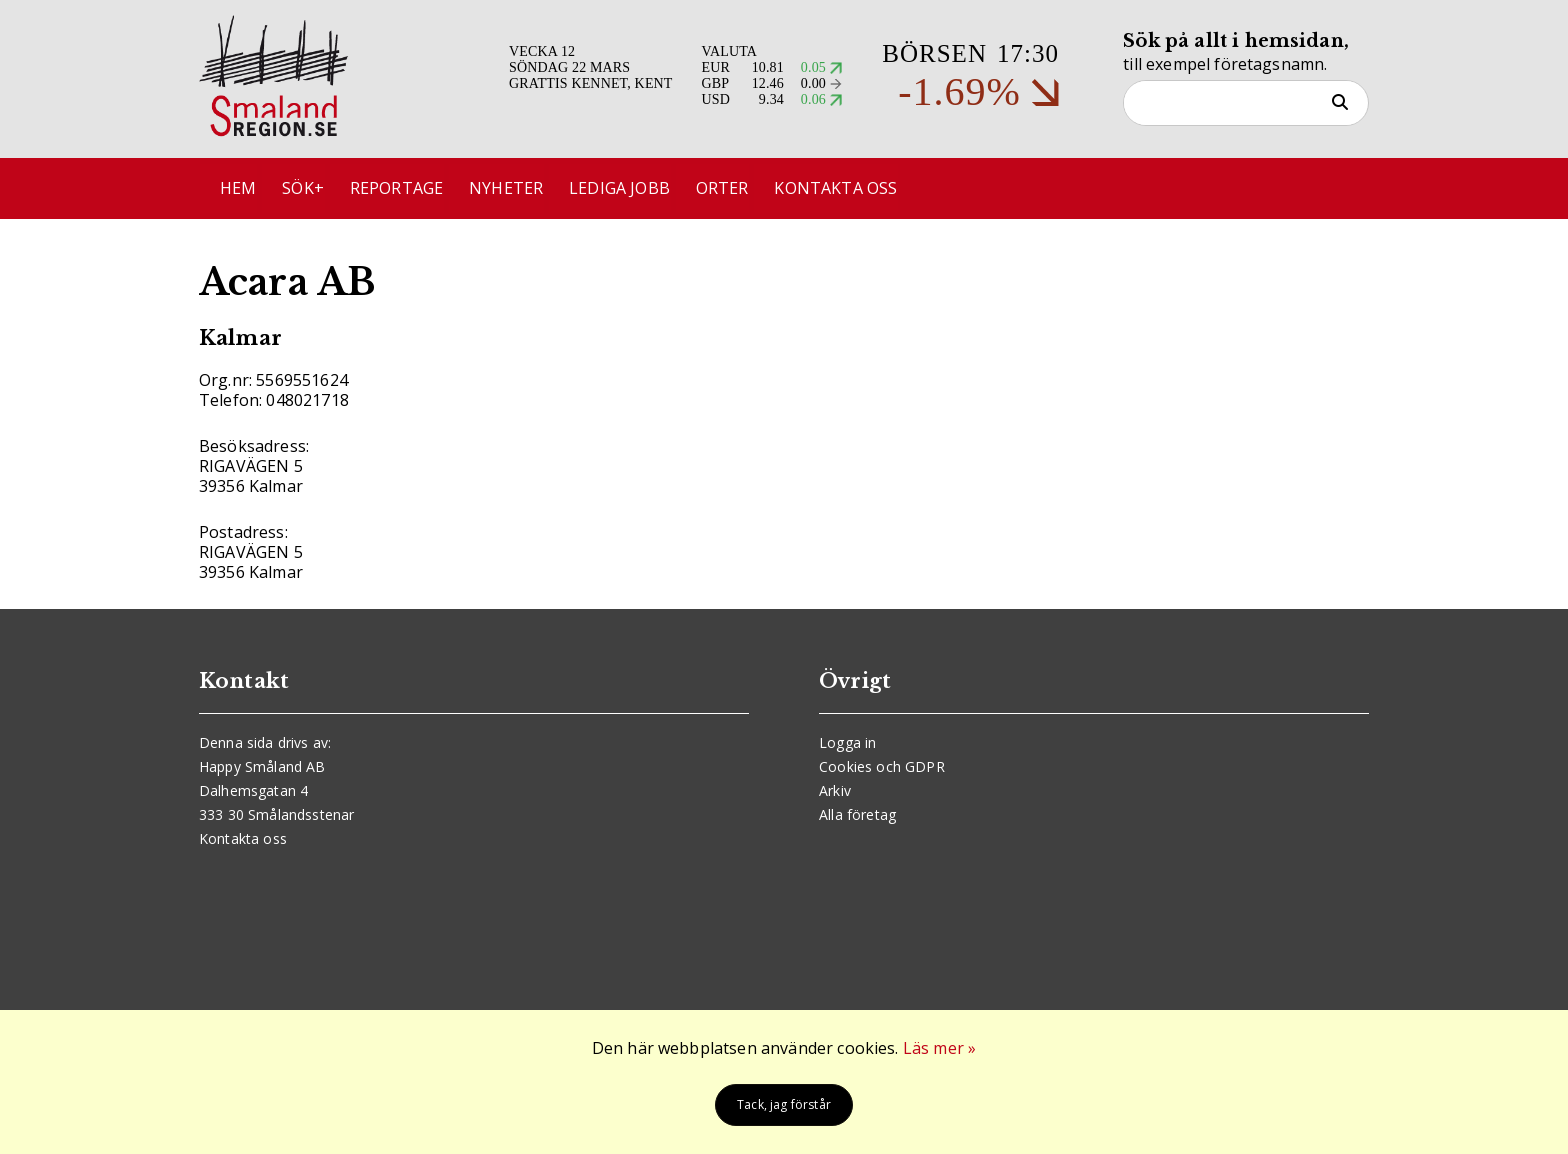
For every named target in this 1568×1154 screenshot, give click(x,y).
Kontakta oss (859, 189)
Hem (242, 189)
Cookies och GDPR (882, 766)
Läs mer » (939, 1048)
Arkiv (835, 790)
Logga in (847, 742)
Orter (742, 189)
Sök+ (311, 189)
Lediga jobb (636, 189)
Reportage (406, 189)
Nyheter (520, 189)
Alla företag (857, 814)
